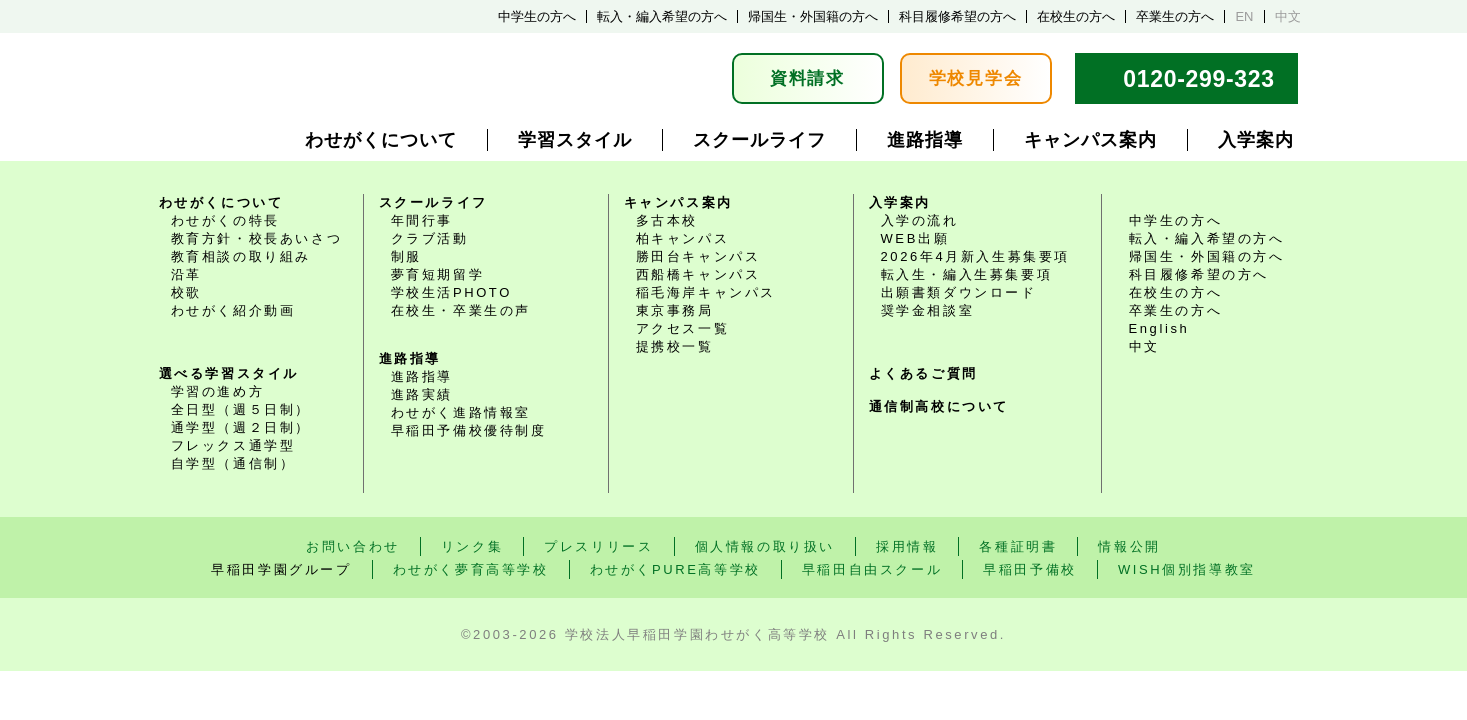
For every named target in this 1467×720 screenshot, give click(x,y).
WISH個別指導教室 (1187, 569)
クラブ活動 (430, 238)
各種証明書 (1018, 546)
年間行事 (422, 220)
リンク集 (472, 546)
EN (1244, 16)
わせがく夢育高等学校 (471, 569)
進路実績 (422, 394)
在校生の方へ (1076, 16)
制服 (406, 256)
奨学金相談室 (928, 310)
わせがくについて (381, 140)
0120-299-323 (1199, 79)
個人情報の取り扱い (765, 546)
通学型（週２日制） (241, 427)
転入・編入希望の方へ (662, 16)
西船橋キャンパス (698, 274)
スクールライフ (759, 140)
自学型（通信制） (233, 463)
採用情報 (907, 546)
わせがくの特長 (225, 220)
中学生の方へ (537, 16)
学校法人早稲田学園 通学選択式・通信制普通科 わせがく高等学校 (318, 78)
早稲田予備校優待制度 (469, 430)
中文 (1288, 16)
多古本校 (667, 220)
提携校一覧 (675, 346)
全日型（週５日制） (241, 409)
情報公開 (1129, 546)
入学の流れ (920, 220)
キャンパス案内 (1090, 140)
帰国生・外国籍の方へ (813, 16)
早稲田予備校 (1030, 569)
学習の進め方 (218, 391)
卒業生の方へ (1175, 16)
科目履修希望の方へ (957, 16)
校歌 (186, 292)
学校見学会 (976, 78)
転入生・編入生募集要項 (967, 274)
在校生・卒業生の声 (461, 310)
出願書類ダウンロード (959, 292)
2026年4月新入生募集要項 (976, 256)
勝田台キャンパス (698, 256)
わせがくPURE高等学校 (675, 569)
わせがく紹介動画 (233, 310)
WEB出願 (915, 238)
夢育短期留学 (438, 274)
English (1159, 328)
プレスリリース (598, 546)
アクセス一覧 (683, 328)
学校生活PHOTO (451, 292)
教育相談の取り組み (241, 256)
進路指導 (925, 140)
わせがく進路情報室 (461, 412)
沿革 (186, 274)
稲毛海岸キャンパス (706, 292)
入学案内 (1256, 140)
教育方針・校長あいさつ (257, 238)
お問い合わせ (353, 546)
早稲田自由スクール (872, 569)
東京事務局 (675, 310)
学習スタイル (575, 140)
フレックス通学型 (233, 445)
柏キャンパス (683, 238)
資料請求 (807, 78)
